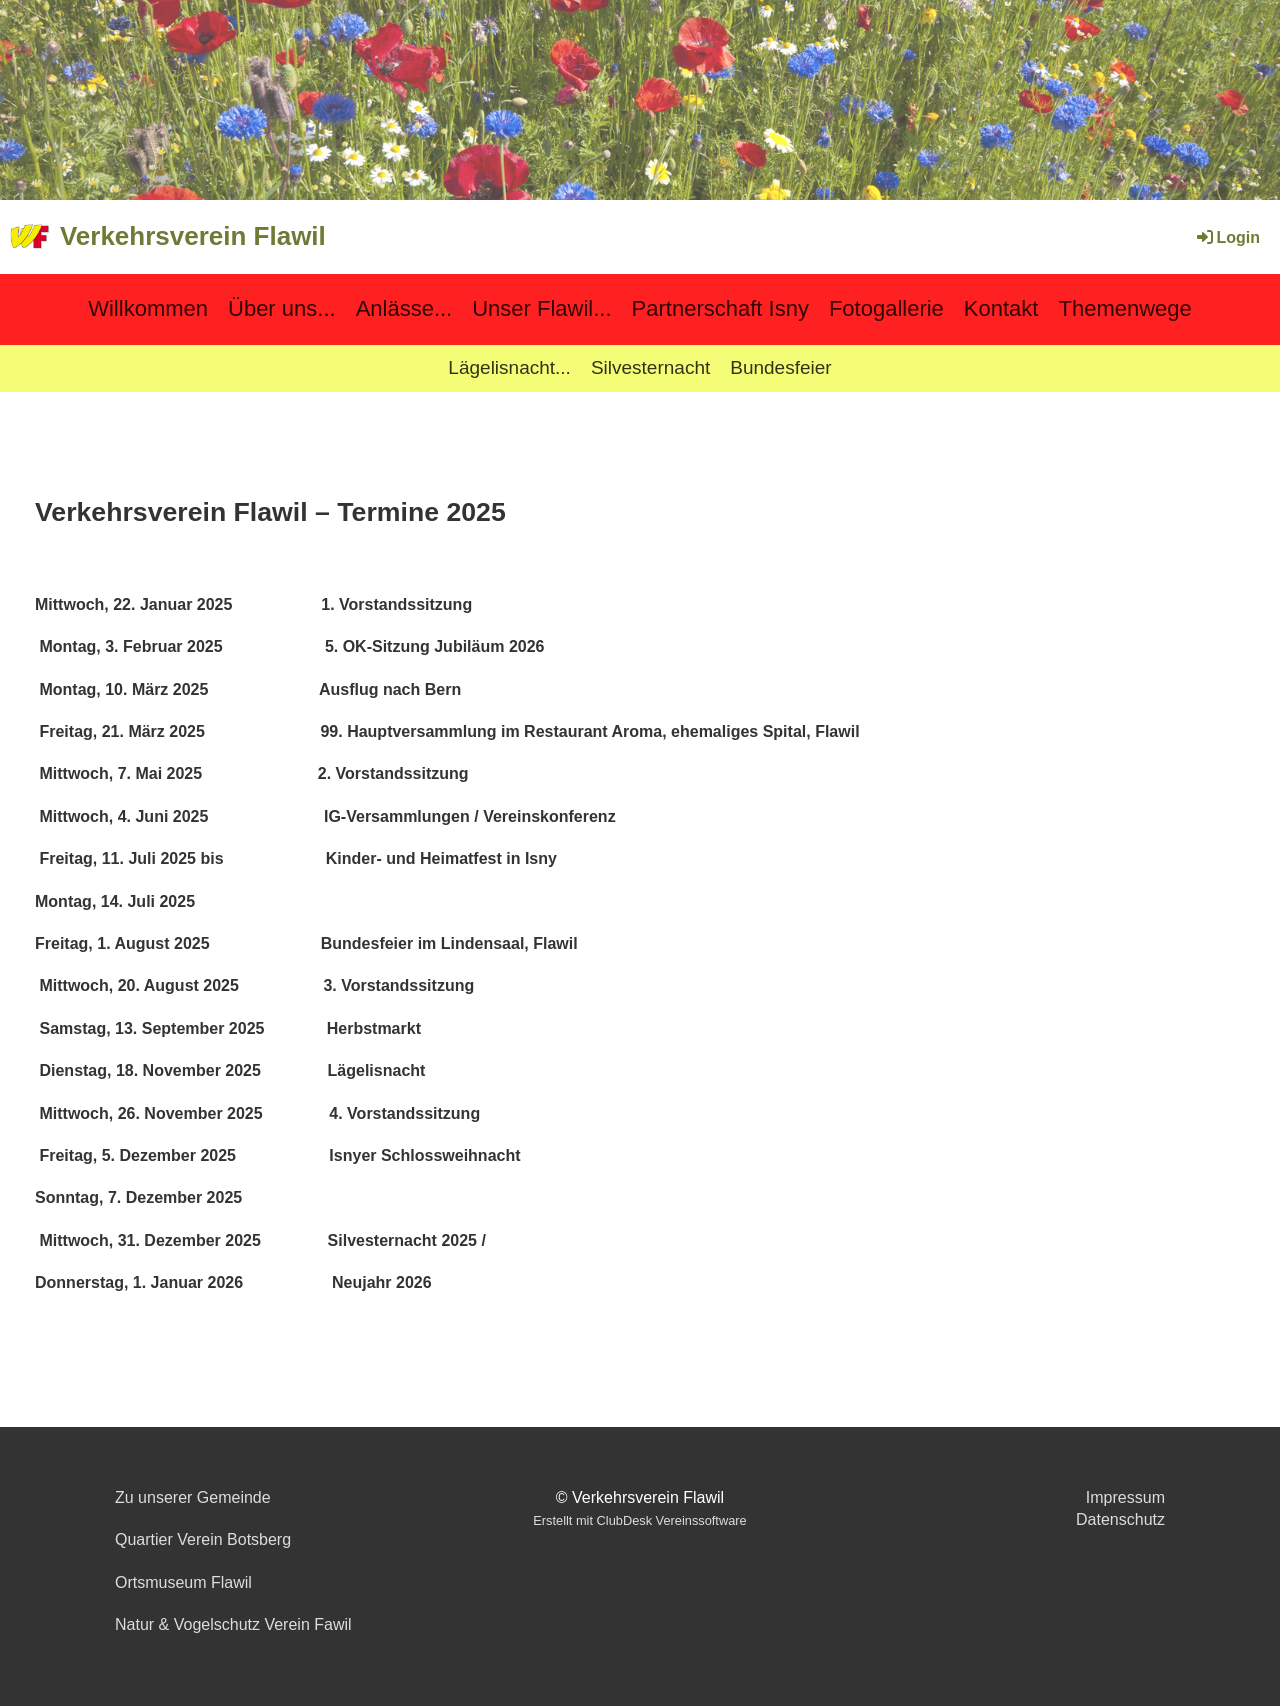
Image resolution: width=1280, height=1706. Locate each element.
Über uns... (282, 308)
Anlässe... (404, 308)
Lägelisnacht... (509, 367)
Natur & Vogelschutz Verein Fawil (233, 1624)
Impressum (1125, 1497)
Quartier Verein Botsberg (203, 1539)
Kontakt (1001, 308)
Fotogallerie (886, 308)
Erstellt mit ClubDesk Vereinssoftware (639, 1520)
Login (1227, 237)
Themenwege (1124, 308)
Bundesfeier (780, 367)
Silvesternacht (650, 367)
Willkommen (148, 308)
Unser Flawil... (541, 308)
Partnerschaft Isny (720, 308)
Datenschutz (1120, 1519)
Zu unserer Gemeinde (193, 1497)
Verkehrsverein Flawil (193, 236)
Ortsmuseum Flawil (183, 1582)
